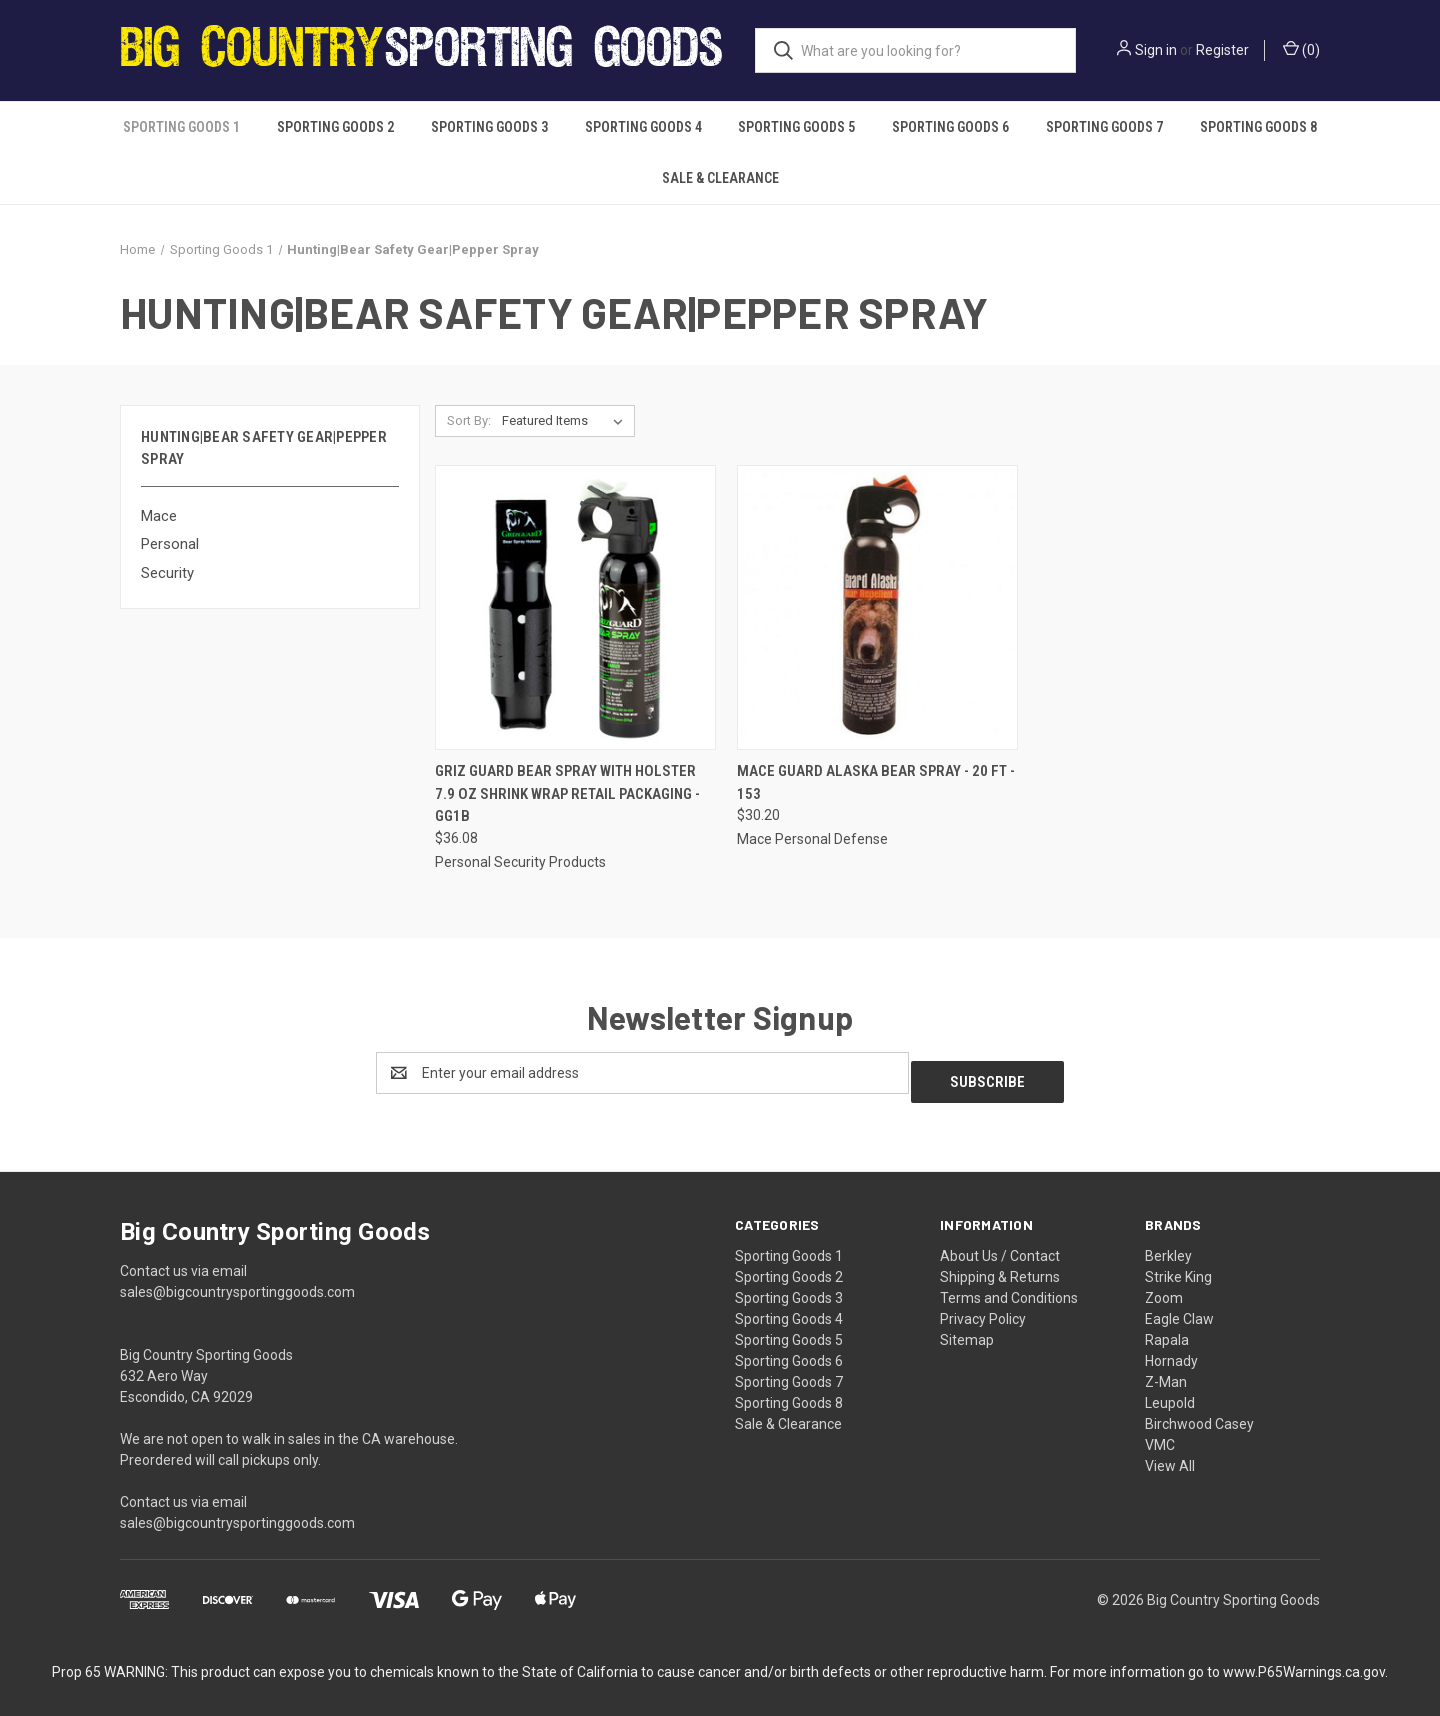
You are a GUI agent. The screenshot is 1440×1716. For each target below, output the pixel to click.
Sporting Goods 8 (1258, 127)
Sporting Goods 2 (335, 127)
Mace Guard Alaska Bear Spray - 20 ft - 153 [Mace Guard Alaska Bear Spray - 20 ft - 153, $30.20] (876, 782)
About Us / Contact (1000, 1247)
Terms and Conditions (1009, 1289)
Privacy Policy (983, 1310)
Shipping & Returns (1000, 1268)
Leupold (1170, 1394)
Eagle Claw (1179, 1310)
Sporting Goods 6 (950, 127)
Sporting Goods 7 (1104, 127)
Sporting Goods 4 (643, 127)
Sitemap (967, 1331)
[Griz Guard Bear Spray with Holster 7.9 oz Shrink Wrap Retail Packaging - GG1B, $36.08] (575, 607)
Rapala (1167, 1331)
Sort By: (469, 420)
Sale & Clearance (720, 178)
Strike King (1178, 1268)
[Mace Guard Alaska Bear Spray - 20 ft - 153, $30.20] (877, 607)
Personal (170, 544)
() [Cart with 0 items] (1301, 49)
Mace (159, 516)
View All (1170, 1457)
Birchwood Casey (1199, 1415)
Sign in (1156, 50)
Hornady (1171, 1352)
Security (167, 573)
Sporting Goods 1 (181, 127)
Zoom (1164, 1289)
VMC (1160, 1436)
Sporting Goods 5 (796, 127)
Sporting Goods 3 (489, 127)
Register (1222, 50)
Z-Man (1166, 1373)
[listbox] (566, 421)
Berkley (1168, 1247)
